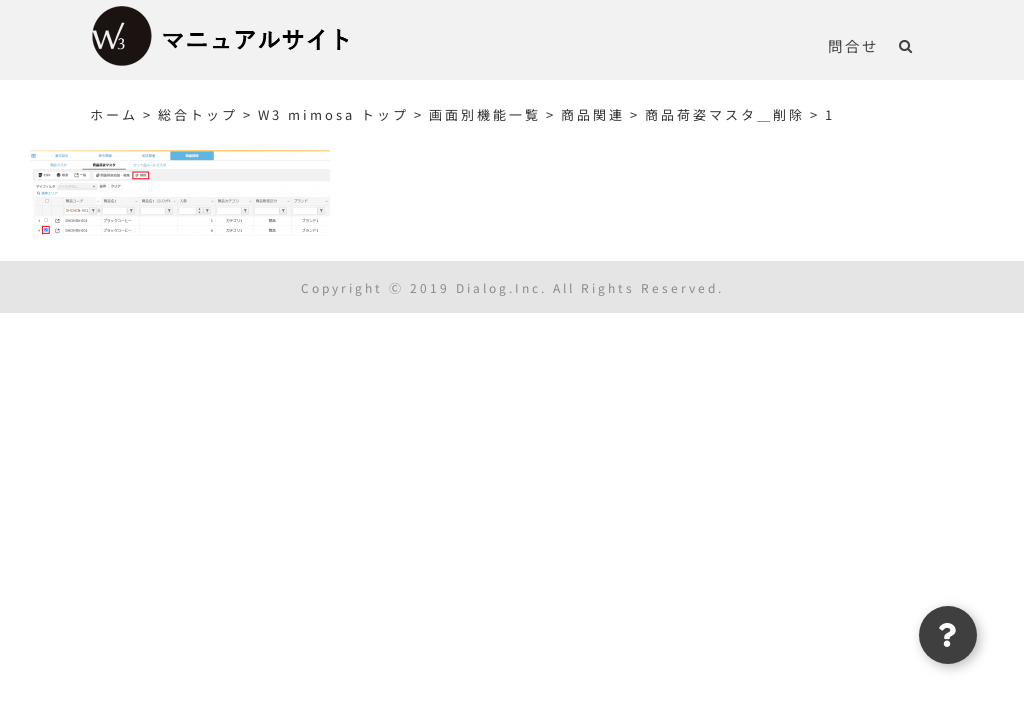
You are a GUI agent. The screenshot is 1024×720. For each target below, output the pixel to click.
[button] (906, 45)
